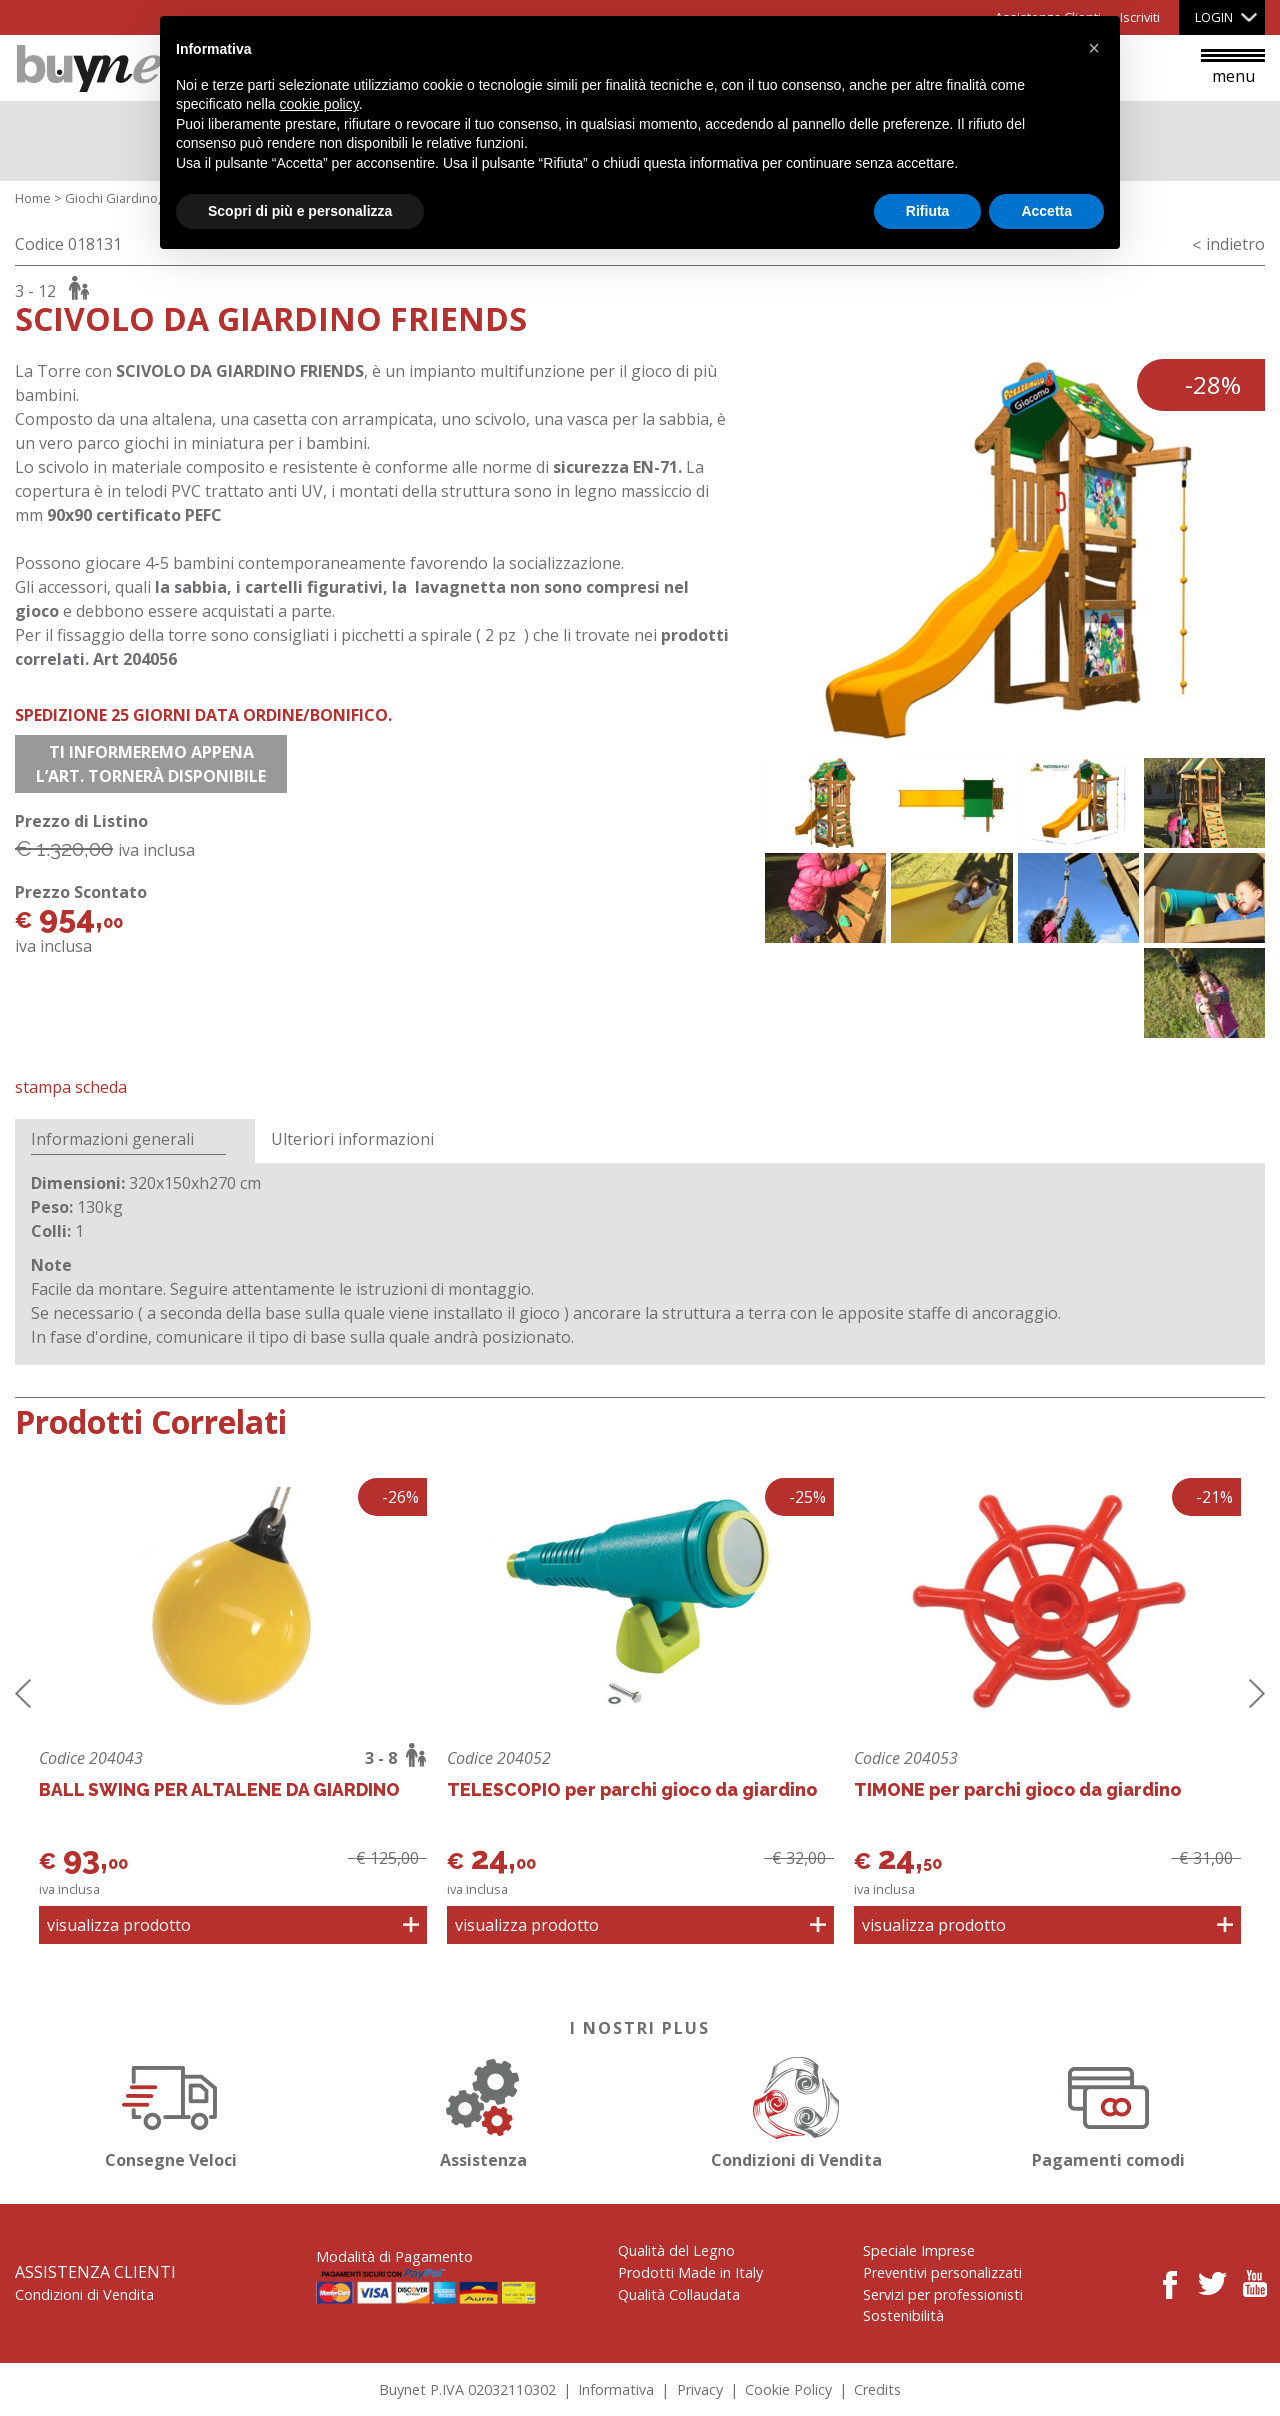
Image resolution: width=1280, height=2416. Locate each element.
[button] (1094, 48)
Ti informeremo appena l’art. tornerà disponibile (151, 764)
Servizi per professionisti (943, 2294)
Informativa (616, 2389)
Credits (877, 2389)
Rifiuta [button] (928, 211)
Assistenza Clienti (95, 2272)
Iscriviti (1140, 17)
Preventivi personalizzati (942, 2272)
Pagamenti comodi (1109, 2109)
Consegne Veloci (171, 2109)
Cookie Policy (788, 2389)
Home (33, 198)
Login (1214, 17)
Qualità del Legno (676, 2250)
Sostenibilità (903, 2315)
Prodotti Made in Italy (690, 2272)
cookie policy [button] (319, 104)
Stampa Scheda (71, 1087)
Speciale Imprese (919, 2250)
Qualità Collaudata (679, 2294)
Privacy (700, 2389)
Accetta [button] (1046, 211)
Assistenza (484, 2109)
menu (1233, 68)
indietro (1235, 244)
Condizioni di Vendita (796, 2109)
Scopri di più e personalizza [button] (300, 211)
